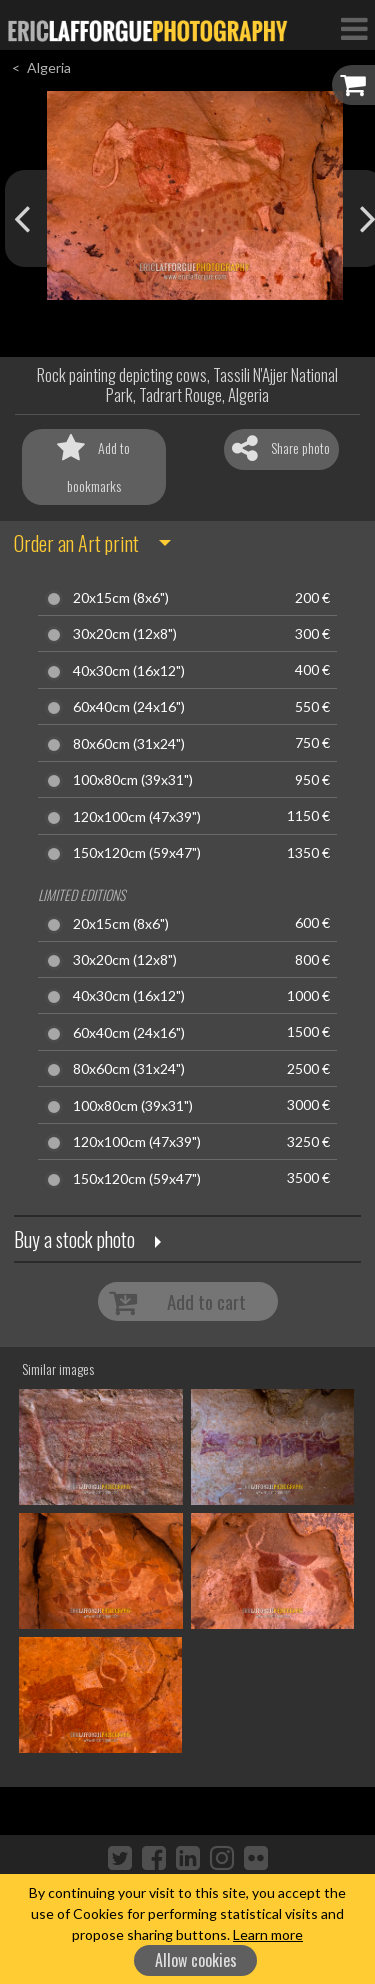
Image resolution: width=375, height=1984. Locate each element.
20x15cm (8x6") (121, 598)
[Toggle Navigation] (354, 28)
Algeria (49, 67)
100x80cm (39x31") (133, 780)
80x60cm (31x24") (129, 744)
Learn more (268, 1934)
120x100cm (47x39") (137, 817)
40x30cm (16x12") (129, 671)
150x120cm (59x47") (137, 853)
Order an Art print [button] (76, 543)
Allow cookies (196, 1960)
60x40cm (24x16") (129, 707)
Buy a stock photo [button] (74, 1239)
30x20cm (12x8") (125, 634)
